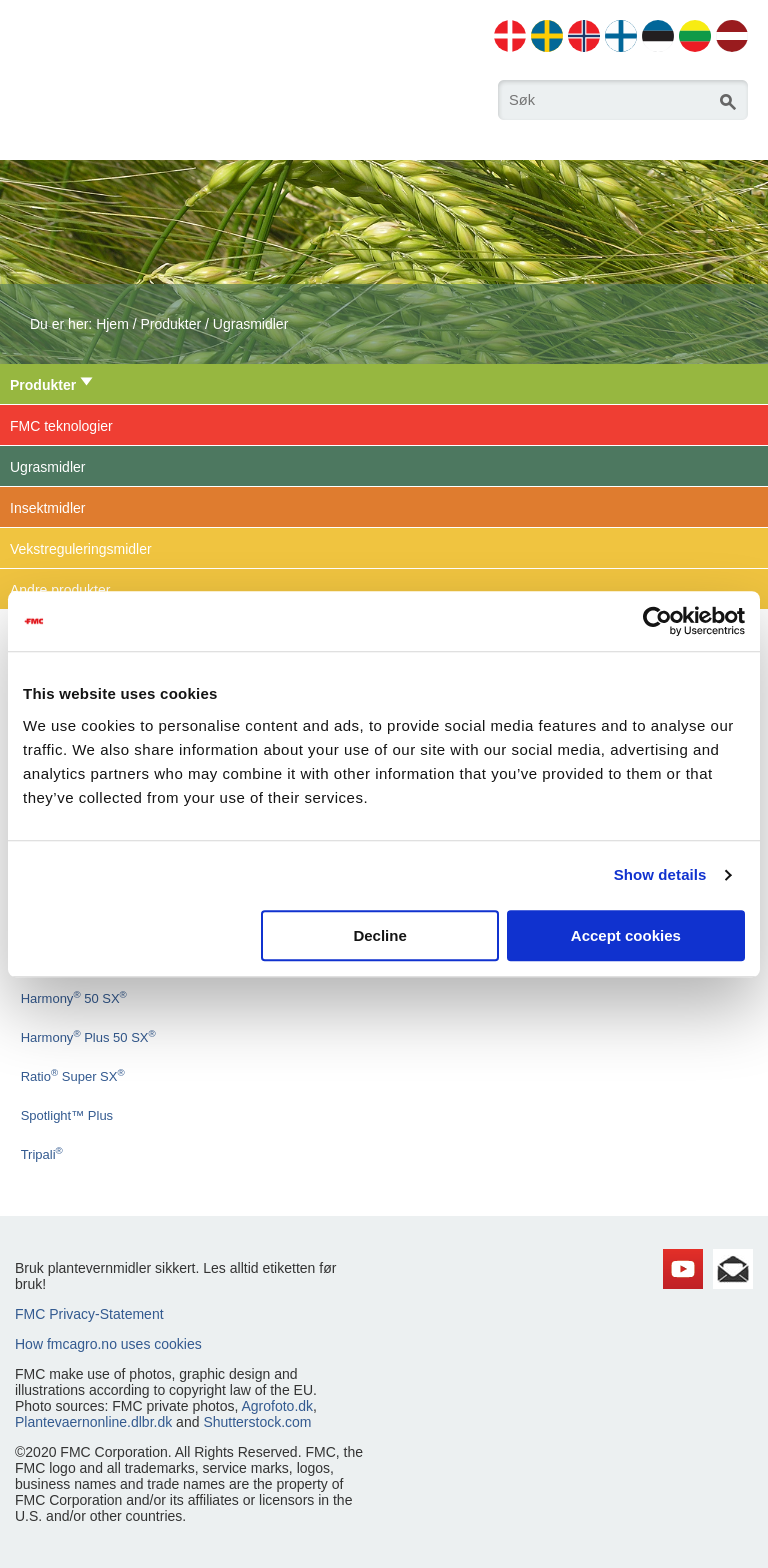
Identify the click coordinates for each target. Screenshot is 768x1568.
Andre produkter (60, 590)
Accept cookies (626, 935)
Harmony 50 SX (74, 998)
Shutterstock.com (257, 1422)
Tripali (42, 1154)
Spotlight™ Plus (67, 1115)
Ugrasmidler (250, 324)
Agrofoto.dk (277, 1406)
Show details (660, 874)
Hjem (112, 324)
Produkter (170, 324)
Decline (379, 935)
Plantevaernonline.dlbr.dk (93, 1422)
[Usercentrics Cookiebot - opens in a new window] (657, 621)
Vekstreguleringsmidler (81, 549)
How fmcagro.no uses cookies (108, 1344)
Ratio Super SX (73, 1076)
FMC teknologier (61, 426)
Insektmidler (47, 508)
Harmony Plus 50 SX (88, 1037)
